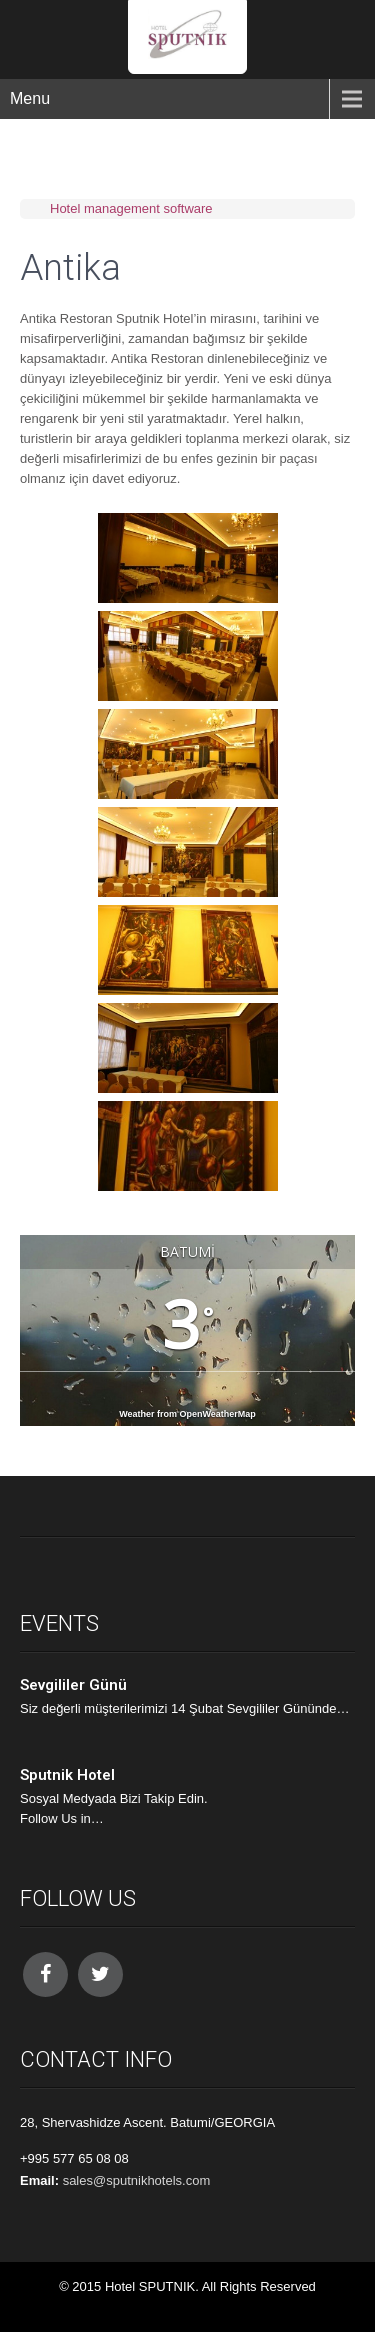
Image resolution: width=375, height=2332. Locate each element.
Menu (30, 98)
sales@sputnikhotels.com (137, 2180)
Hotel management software (131, 208)
